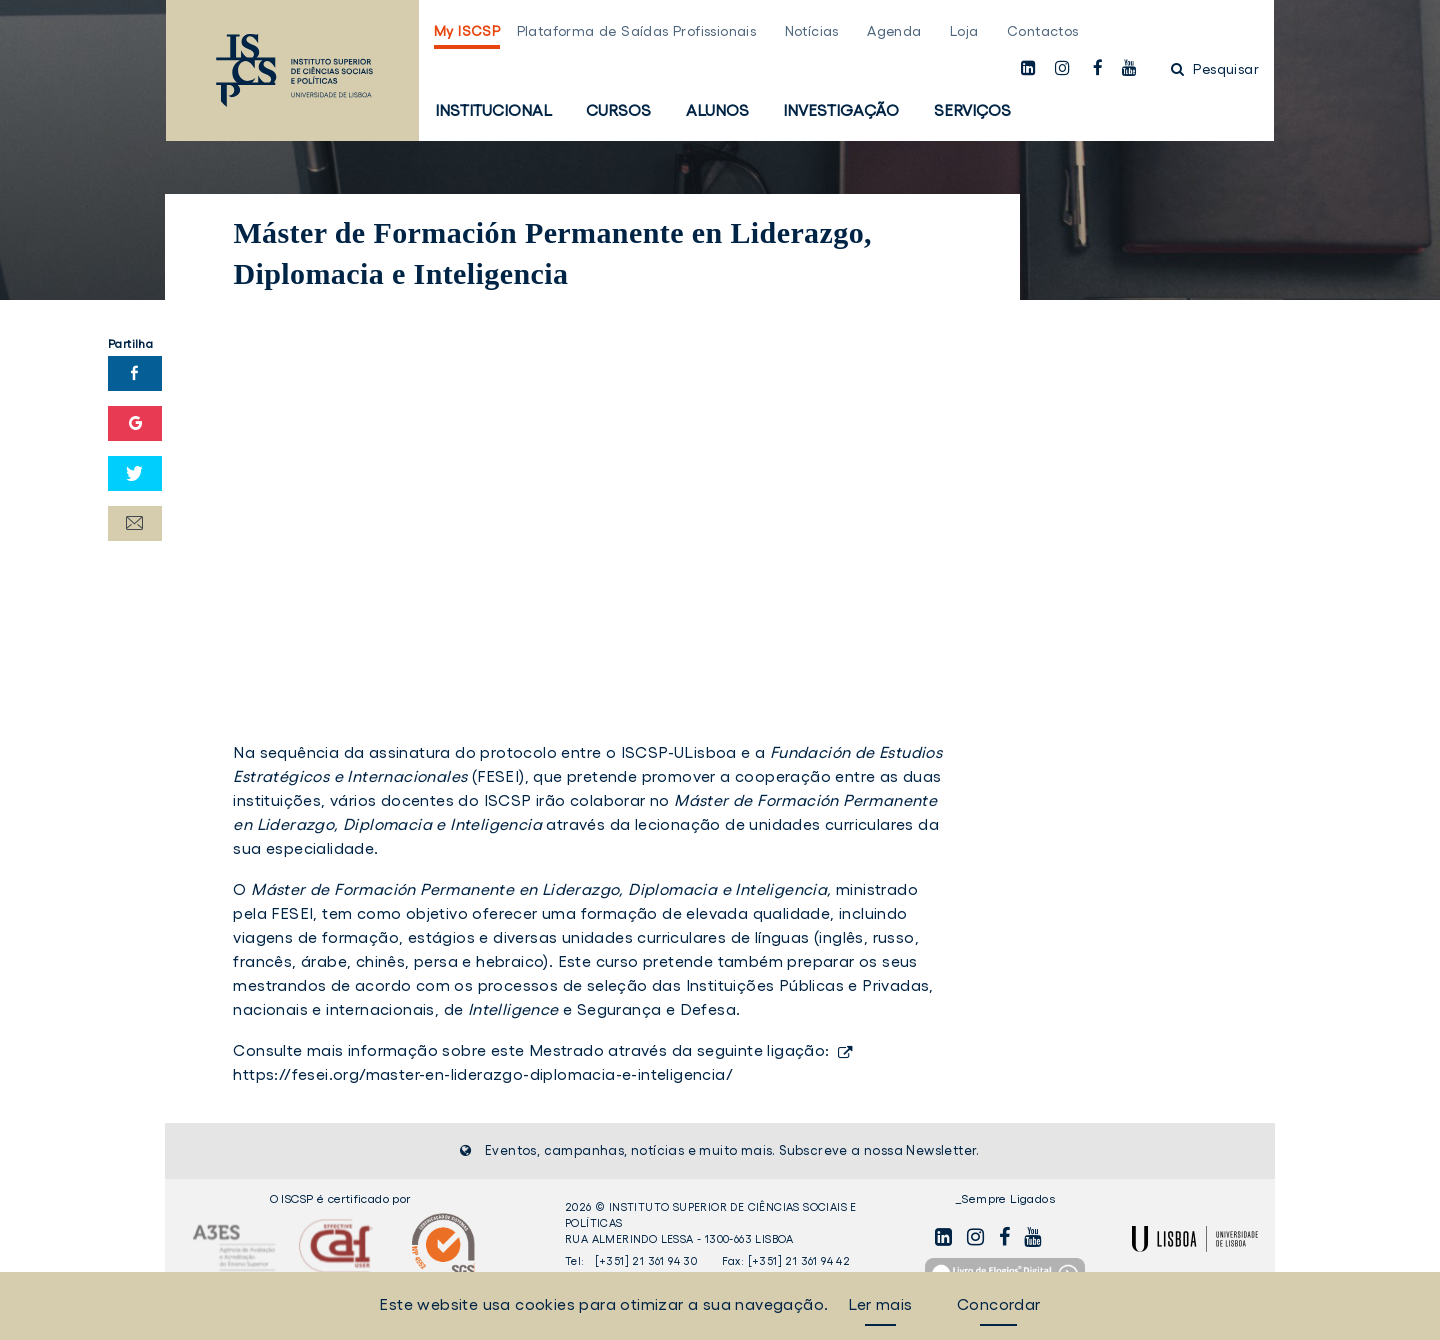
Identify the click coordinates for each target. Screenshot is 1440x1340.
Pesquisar (1215, 69)
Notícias (812, 31)
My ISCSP (467, 31)
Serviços (972, 110)
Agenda (894, 31)
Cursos (618, 110)
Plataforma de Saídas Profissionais (637, 31)
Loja (964, 31)
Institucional (493, 110)
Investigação (841, 110)
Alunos (717, 110)
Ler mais (880, 1304)
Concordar (999, 1304)
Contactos (1043, 31)
